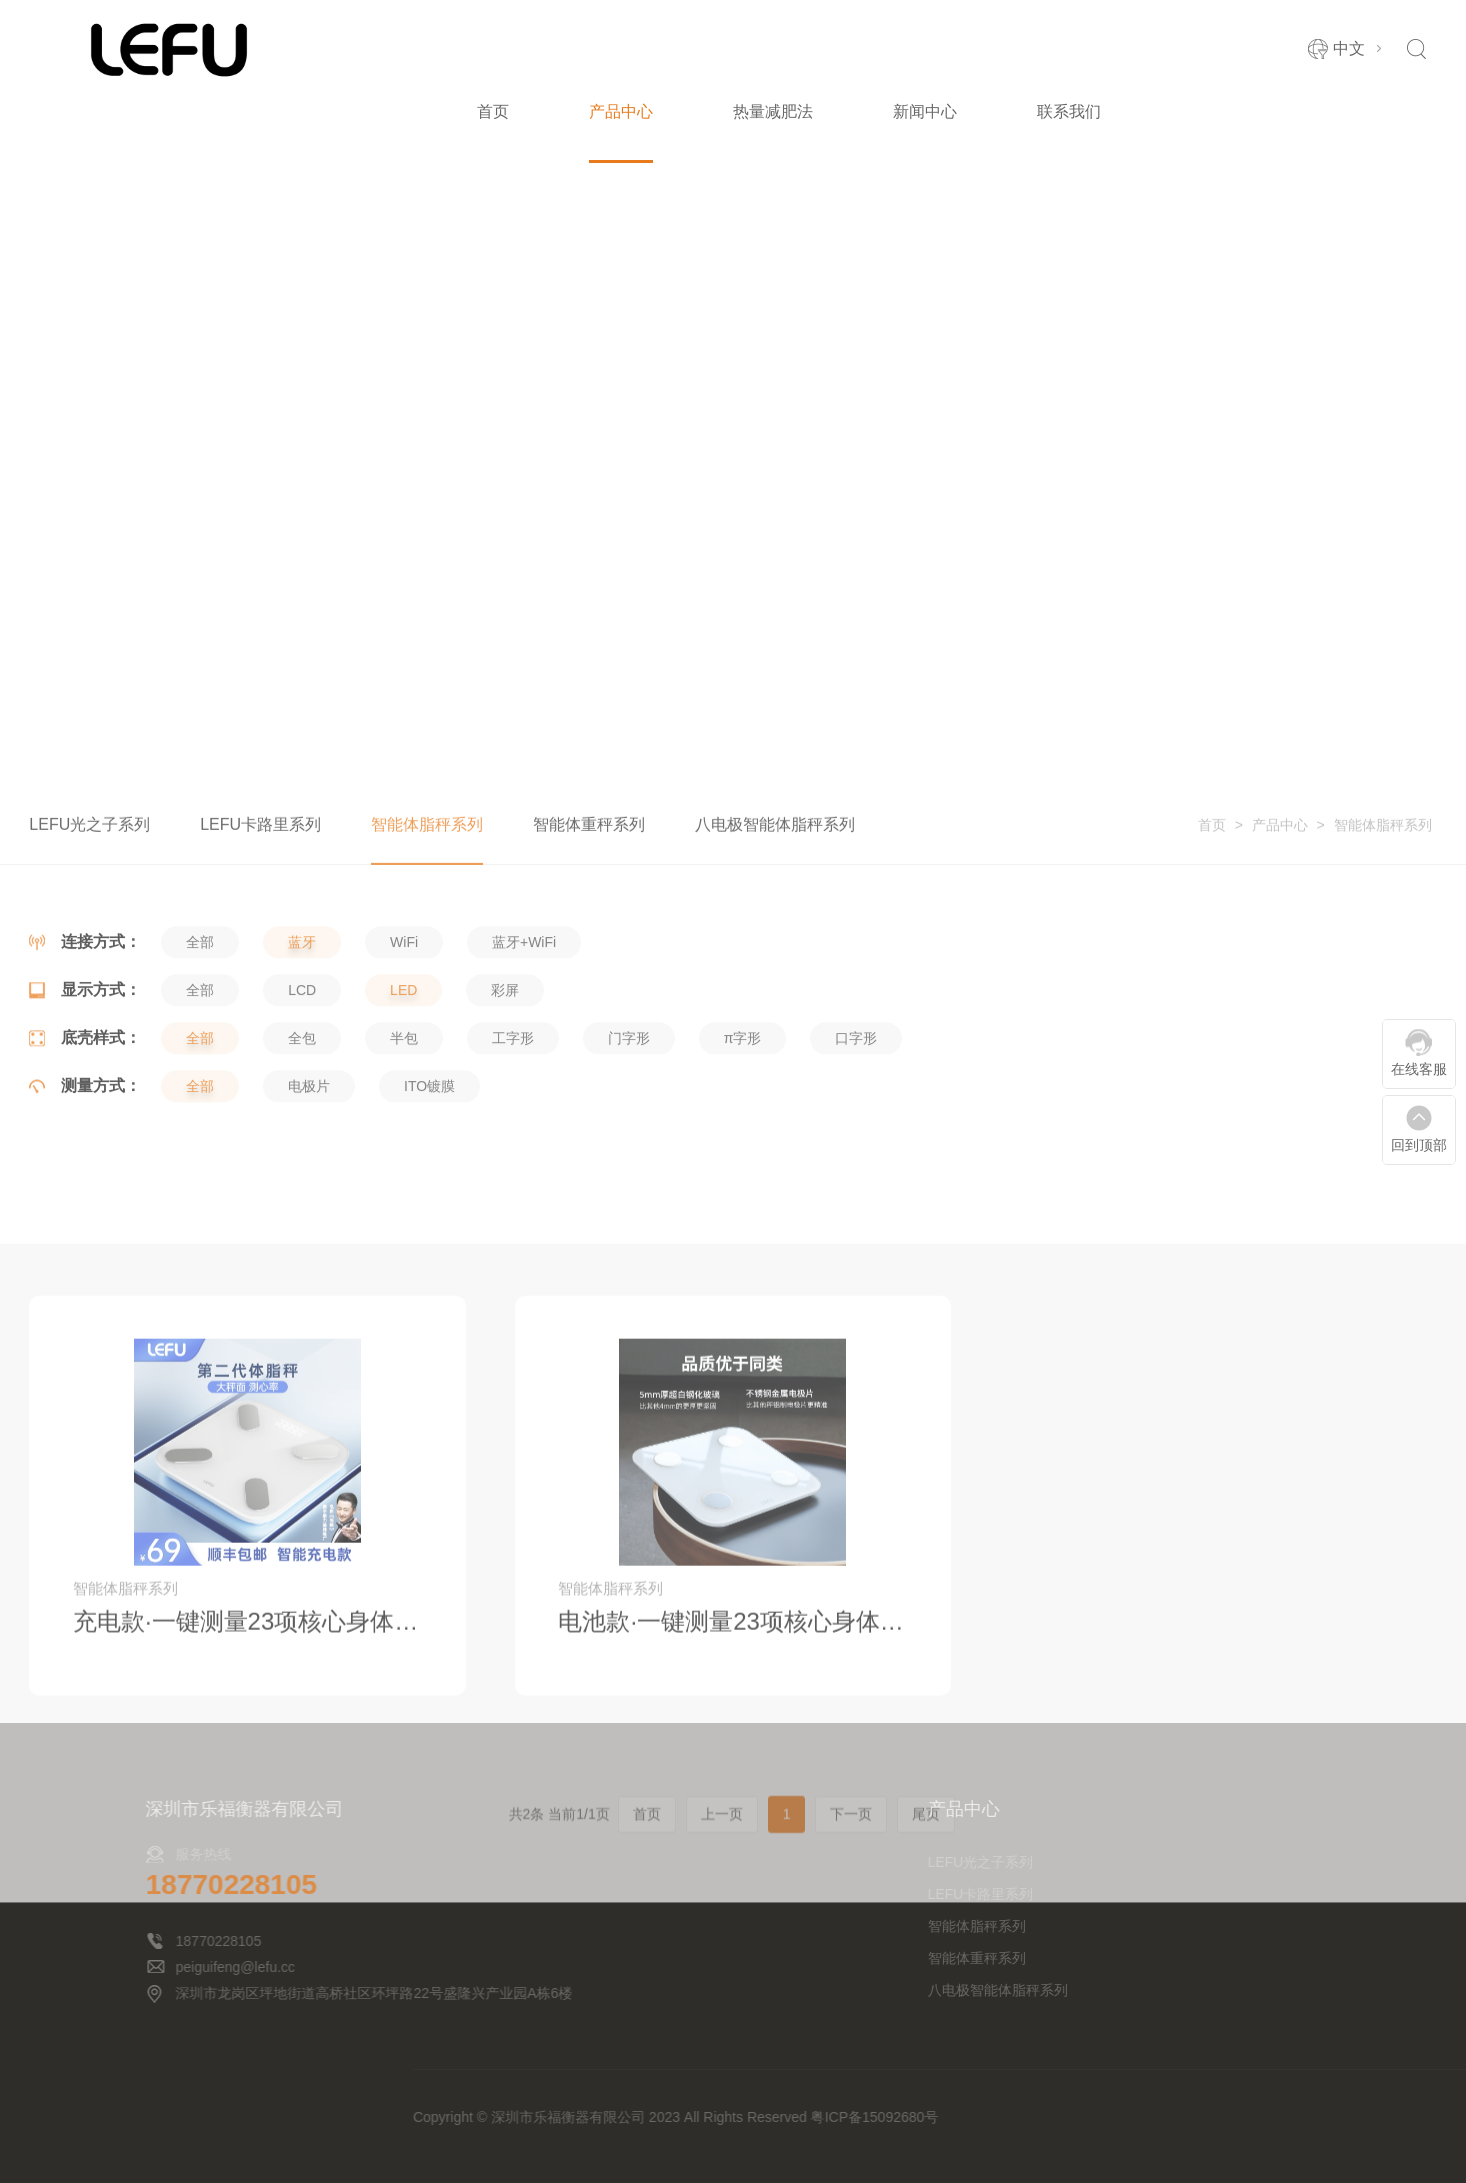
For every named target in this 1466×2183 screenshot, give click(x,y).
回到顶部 (1419, 1145)
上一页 (722, 2024)
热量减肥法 (773, 111)
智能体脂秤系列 (1383, 847)
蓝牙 (302, 1005)
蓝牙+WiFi (524, 1005)
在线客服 (1419, 1069)
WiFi (404, 1005)
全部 (200, 1005)
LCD (302, 1053)
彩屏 (505, 1053)
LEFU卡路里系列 (260, 846)
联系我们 (1069, 111)
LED (403, 1053)
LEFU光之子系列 (89, 846)
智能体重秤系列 (589, 846)
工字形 (513, 1101)
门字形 (629, 1101)
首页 (493, 111)
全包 (302, 1101)
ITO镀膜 (429, 1149)
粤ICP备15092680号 (1273, 2117)
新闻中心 (925, 111)
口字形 (856, 1101)
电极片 (309, 1149)
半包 (404, 1101)
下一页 (851, 2024)
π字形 (743, 1101)
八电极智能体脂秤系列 (775, 846)
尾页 (926, 2024)
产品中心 (621, 111)
